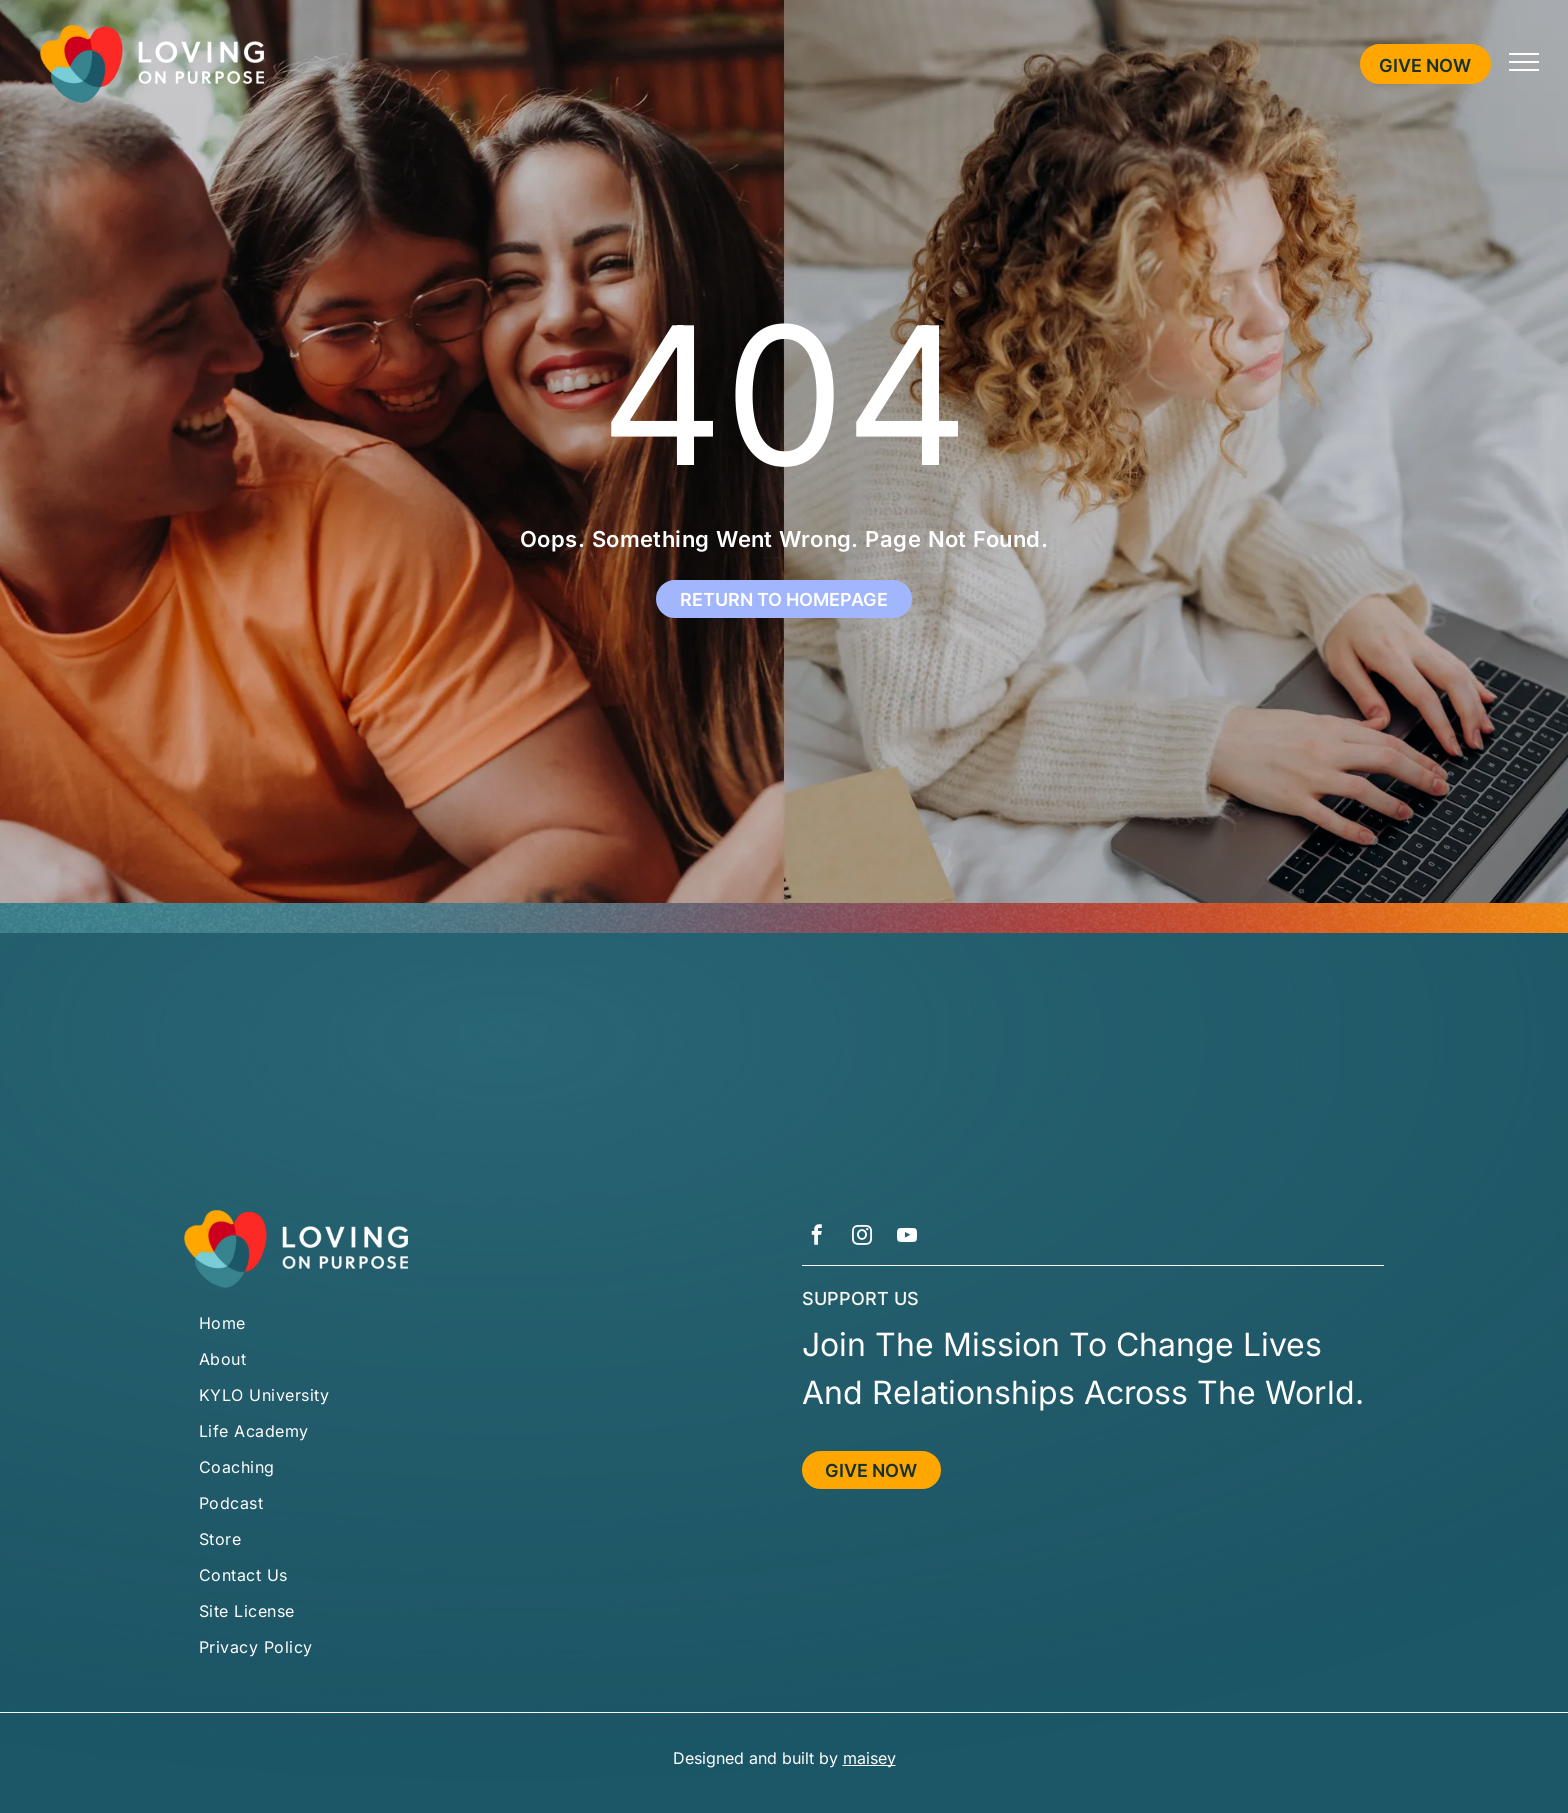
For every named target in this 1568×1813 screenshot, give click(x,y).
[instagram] (862, 1237)
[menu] (1524, 62)
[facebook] (817, 1237)
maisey (869, 1758)
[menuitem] (475, 1323)
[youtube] (907, 1237)
